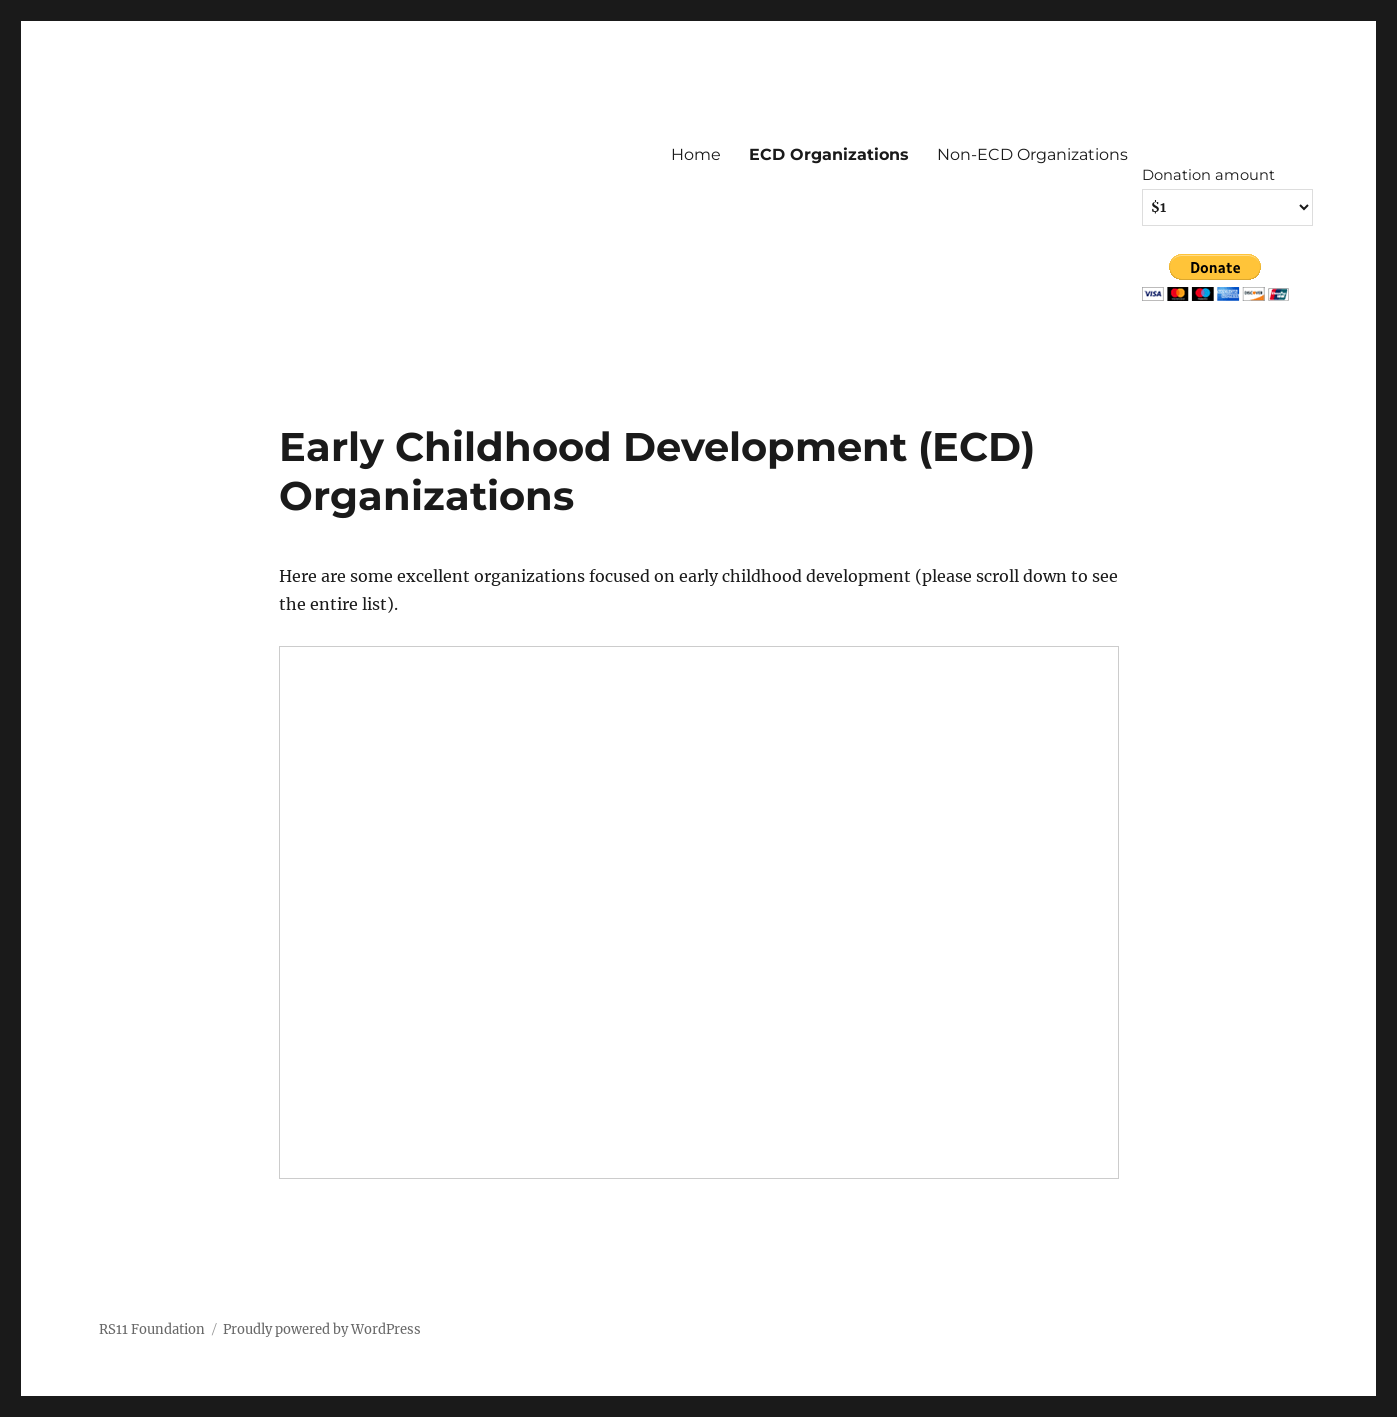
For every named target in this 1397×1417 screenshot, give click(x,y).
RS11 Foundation (152, 1329)
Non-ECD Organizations (1032, 154)
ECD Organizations (829, 154)
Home (696, 154)
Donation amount (1208, 175)
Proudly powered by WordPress (322, 1329)
